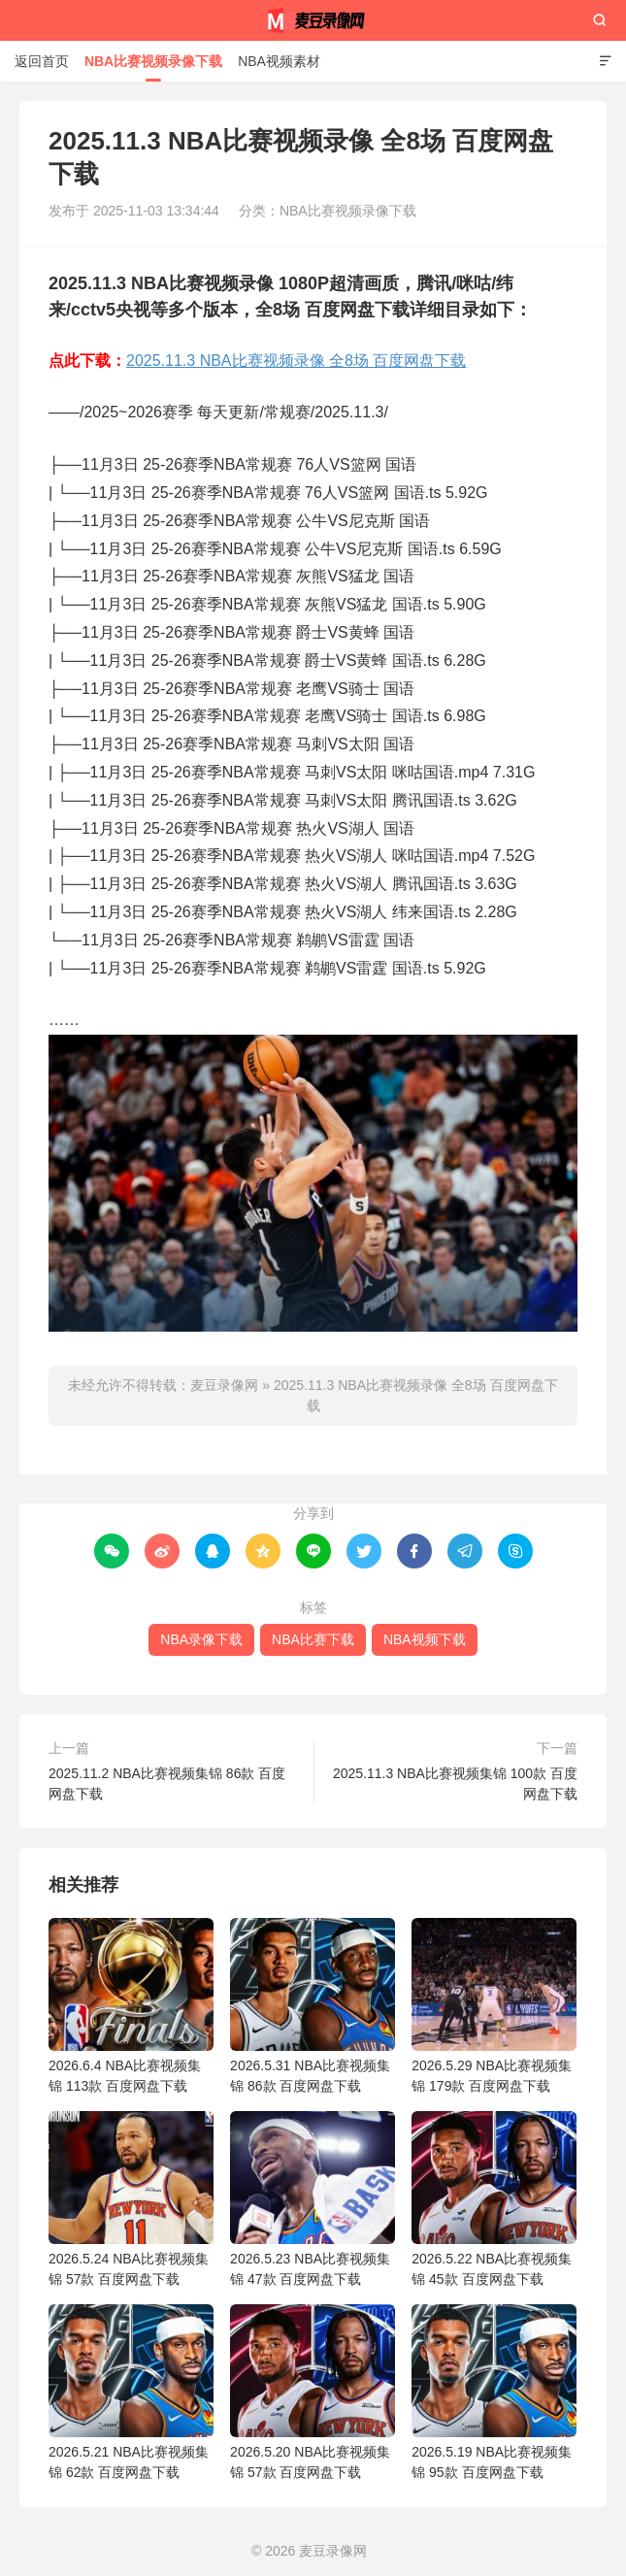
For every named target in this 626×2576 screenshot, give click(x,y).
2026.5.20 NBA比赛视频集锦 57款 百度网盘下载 (312, 2392)
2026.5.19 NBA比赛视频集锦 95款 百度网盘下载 (494, 2392)
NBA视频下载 (424, 1639)
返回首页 (42, 61)
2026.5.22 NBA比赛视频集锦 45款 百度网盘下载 (494, 2199)
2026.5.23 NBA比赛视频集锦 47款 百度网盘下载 (312, 2199)
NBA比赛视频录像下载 (153, 61)
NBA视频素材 (279, 61)
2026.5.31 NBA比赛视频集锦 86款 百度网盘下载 (312, 2006)
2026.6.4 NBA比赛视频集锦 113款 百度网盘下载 (131, 2006)
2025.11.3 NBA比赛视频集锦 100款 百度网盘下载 (455, 1783)
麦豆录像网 (313, 20)
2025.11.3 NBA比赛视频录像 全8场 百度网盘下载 (296, 360)
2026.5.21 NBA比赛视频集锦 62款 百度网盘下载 (131, 2392)
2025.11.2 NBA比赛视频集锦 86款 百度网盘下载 (167, 1783)
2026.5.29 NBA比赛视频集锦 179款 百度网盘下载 (494, 2006)
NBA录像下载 (201, 1639)
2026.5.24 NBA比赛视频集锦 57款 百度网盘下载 (131, 2199)
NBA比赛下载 (313, 1639)
